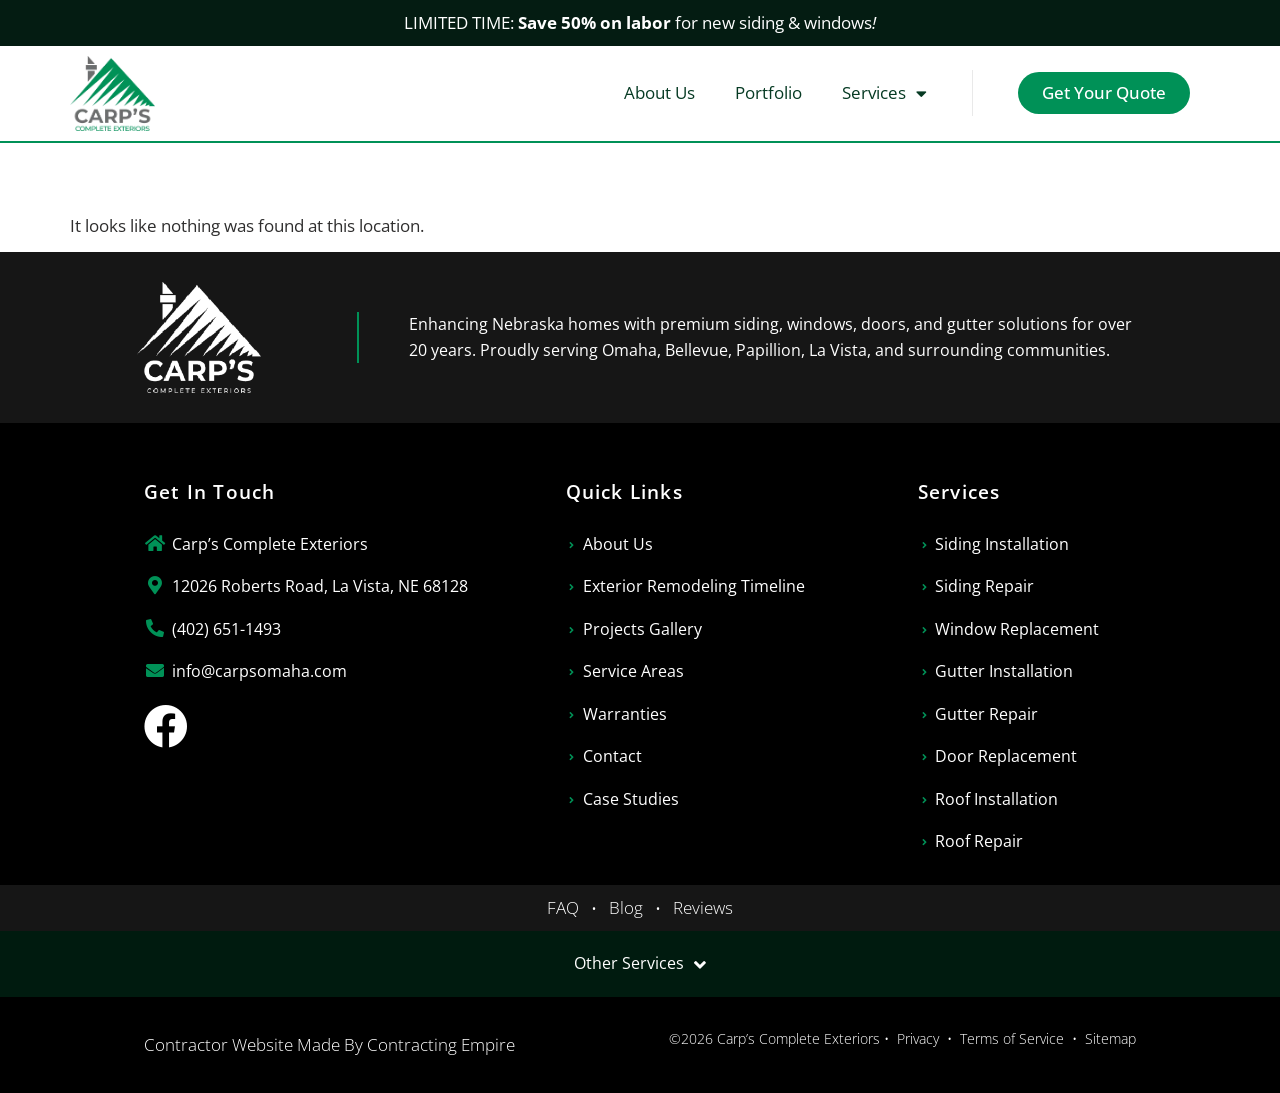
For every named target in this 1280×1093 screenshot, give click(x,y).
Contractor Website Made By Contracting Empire (329, 1044)
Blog (626, 907)
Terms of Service (1012, 1038)
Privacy (918, 1038)
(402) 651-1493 (226, 629)
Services (884, 93)
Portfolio (768, 92)
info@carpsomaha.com (259, 671)
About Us (659, 92)
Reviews (703, 907)
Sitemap (1110, 1038)
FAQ (563, 907)
